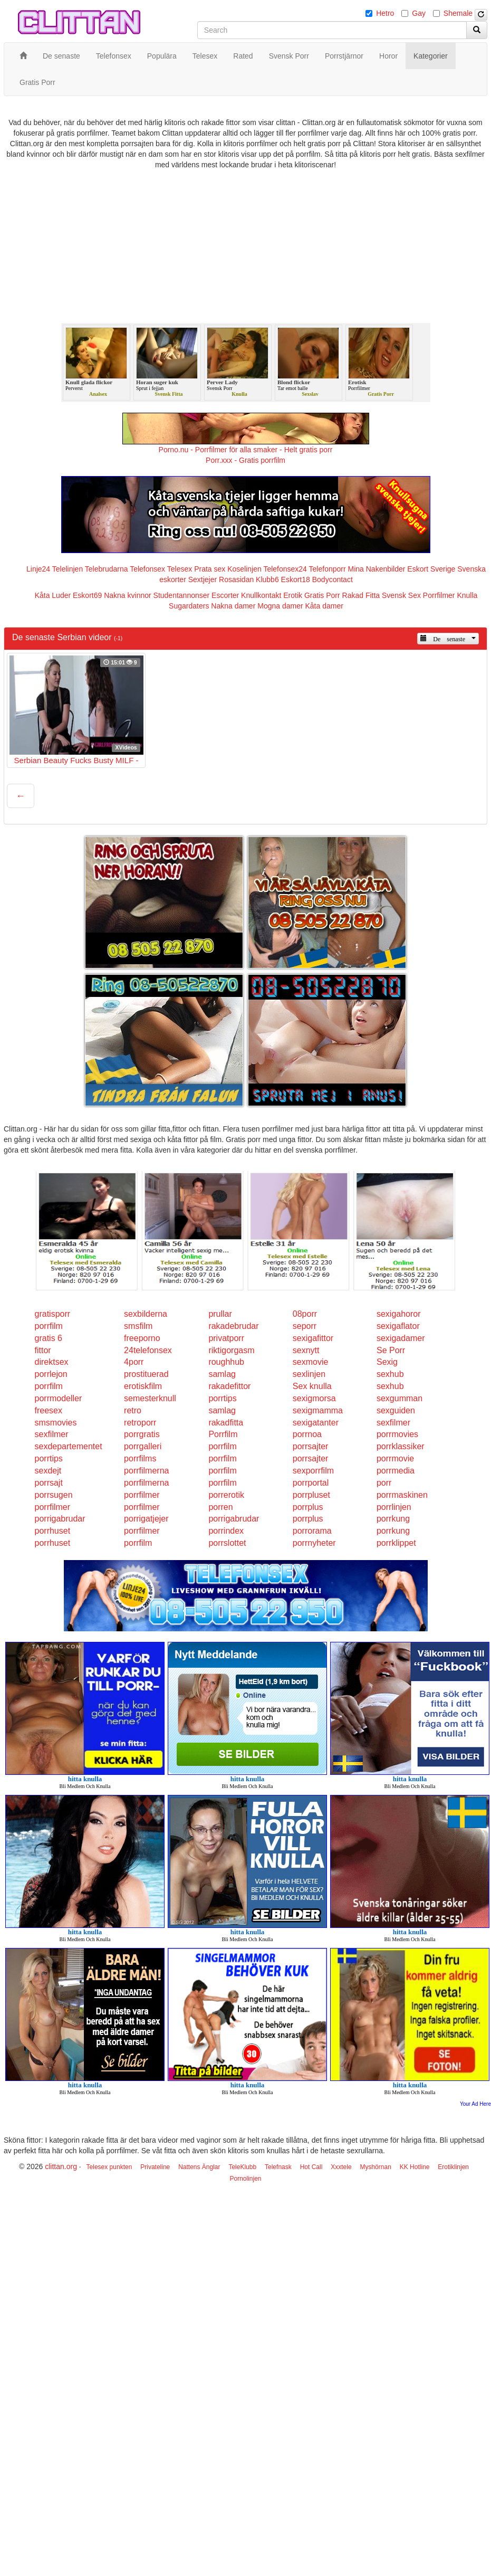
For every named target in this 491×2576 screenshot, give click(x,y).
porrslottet (227, 1542)
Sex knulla (312, 1386)
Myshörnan (375, 2167)
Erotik (292, 595)
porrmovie (395, 1458)
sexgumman (399, 1398)
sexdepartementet (68, 1446)
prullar (220, 1313)
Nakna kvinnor (127, 595)
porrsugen (54, 1494)
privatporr (226, 1338)
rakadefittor (229, 1386)
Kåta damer (324, 606)
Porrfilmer (439, 595)
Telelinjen (67, 569)
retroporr (140, 1422)
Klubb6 (267, 579)
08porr (305, 1313)
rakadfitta (225, 1422)
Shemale (458, 13)
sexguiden (396, 1410)
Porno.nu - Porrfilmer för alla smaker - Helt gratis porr (246, 449)
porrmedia (396, 1470)
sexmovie (311, 1361)
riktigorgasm (231, 1350)
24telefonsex (148, 1350)
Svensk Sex (401, 595)
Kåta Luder (53, 595)
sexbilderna (145, 1313)
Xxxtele (341, 2167)
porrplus (308, 1507)
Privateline (155, 2167)
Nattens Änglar (199, 2167)
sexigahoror (399, 1313)
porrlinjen (394, 1507)
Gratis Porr (322, 595)
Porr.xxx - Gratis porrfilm (245, 460)
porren (220, 1507)
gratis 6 (48, 1338)
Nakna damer (233, 606)
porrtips (222, 1398)
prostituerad (146, 1374)
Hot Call (311, 2167)
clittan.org (61, 2166)
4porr (133, 1361)
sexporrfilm (313, 1470)
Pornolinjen (245, 2178)
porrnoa (307, 1434)
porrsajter (311, 1446)
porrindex (226, 1530)
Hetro (385, 13)
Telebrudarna (106, 569)
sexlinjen (309, 1374)
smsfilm (138, 1326)
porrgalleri (142, 1446)
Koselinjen (244, 569)
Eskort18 (295, 579)
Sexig (387, 1361)
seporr (304, 1326)
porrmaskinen (402, 1494)
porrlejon (51, 1374)
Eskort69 (87, 595)
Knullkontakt (261, 595)
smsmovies (56, 1422)
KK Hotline (415, 2167)
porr (384, 1482)
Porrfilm (222, 1434)
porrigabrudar (60, 1518)
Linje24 (38, 569)
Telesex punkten (109, 2167)
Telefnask (278, 2167)
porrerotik (226, 1494)
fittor (43, 1350)
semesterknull (150, 1398)
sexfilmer (393, 1422)
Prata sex (209, 569)
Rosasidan (236, 579)
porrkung (393, 1518)
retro (132, 1410)
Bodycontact (332, 579)
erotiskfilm (143, 1386)
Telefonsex (147, 569)
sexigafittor (313, 1338)
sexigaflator (398, 1326)
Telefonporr (327, 569)
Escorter (225, 595)
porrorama (312, 1530)
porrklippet (396, 1542)
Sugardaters (189, 606)
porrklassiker (401, 1446)
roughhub (226, 1361)
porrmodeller (58, 1398)
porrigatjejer (146, 1518)
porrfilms (140, 1458)
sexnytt (306, 1350)
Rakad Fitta (361, 595)
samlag (222, 1374)
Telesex (179, 569)
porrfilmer (142, 1494)
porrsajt (49, 1482)
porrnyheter (314, 1542)
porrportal (311, 1482)
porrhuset (53, 1530)
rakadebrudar (233, 1326)
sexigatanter (316, 1422)
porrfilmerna (146, 1470)
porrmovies (397, 1434)
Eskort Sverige (431, 569)
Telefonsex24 (285, 569)
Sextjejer (202, 579)
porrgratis (142, 1434)
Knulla (467, 595)
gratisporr (53, 1313)
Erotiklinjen (453, 2167)
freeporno (142, 1338)
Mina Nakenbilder (377, 569)
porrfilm (49, 1326)
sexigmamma (318, 1410)
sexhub (390, 1374)
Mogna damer (280, 606)
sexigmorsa (314, 1398)
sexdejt (48, 1470)
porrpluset (311, 1494)
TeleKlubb (242, 2167)
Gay (419, 13)
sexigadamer (401, 1338)
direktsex (52, 1361)
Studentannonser (181, 595)
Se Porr (391, 1350)
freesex (48, 1410)
